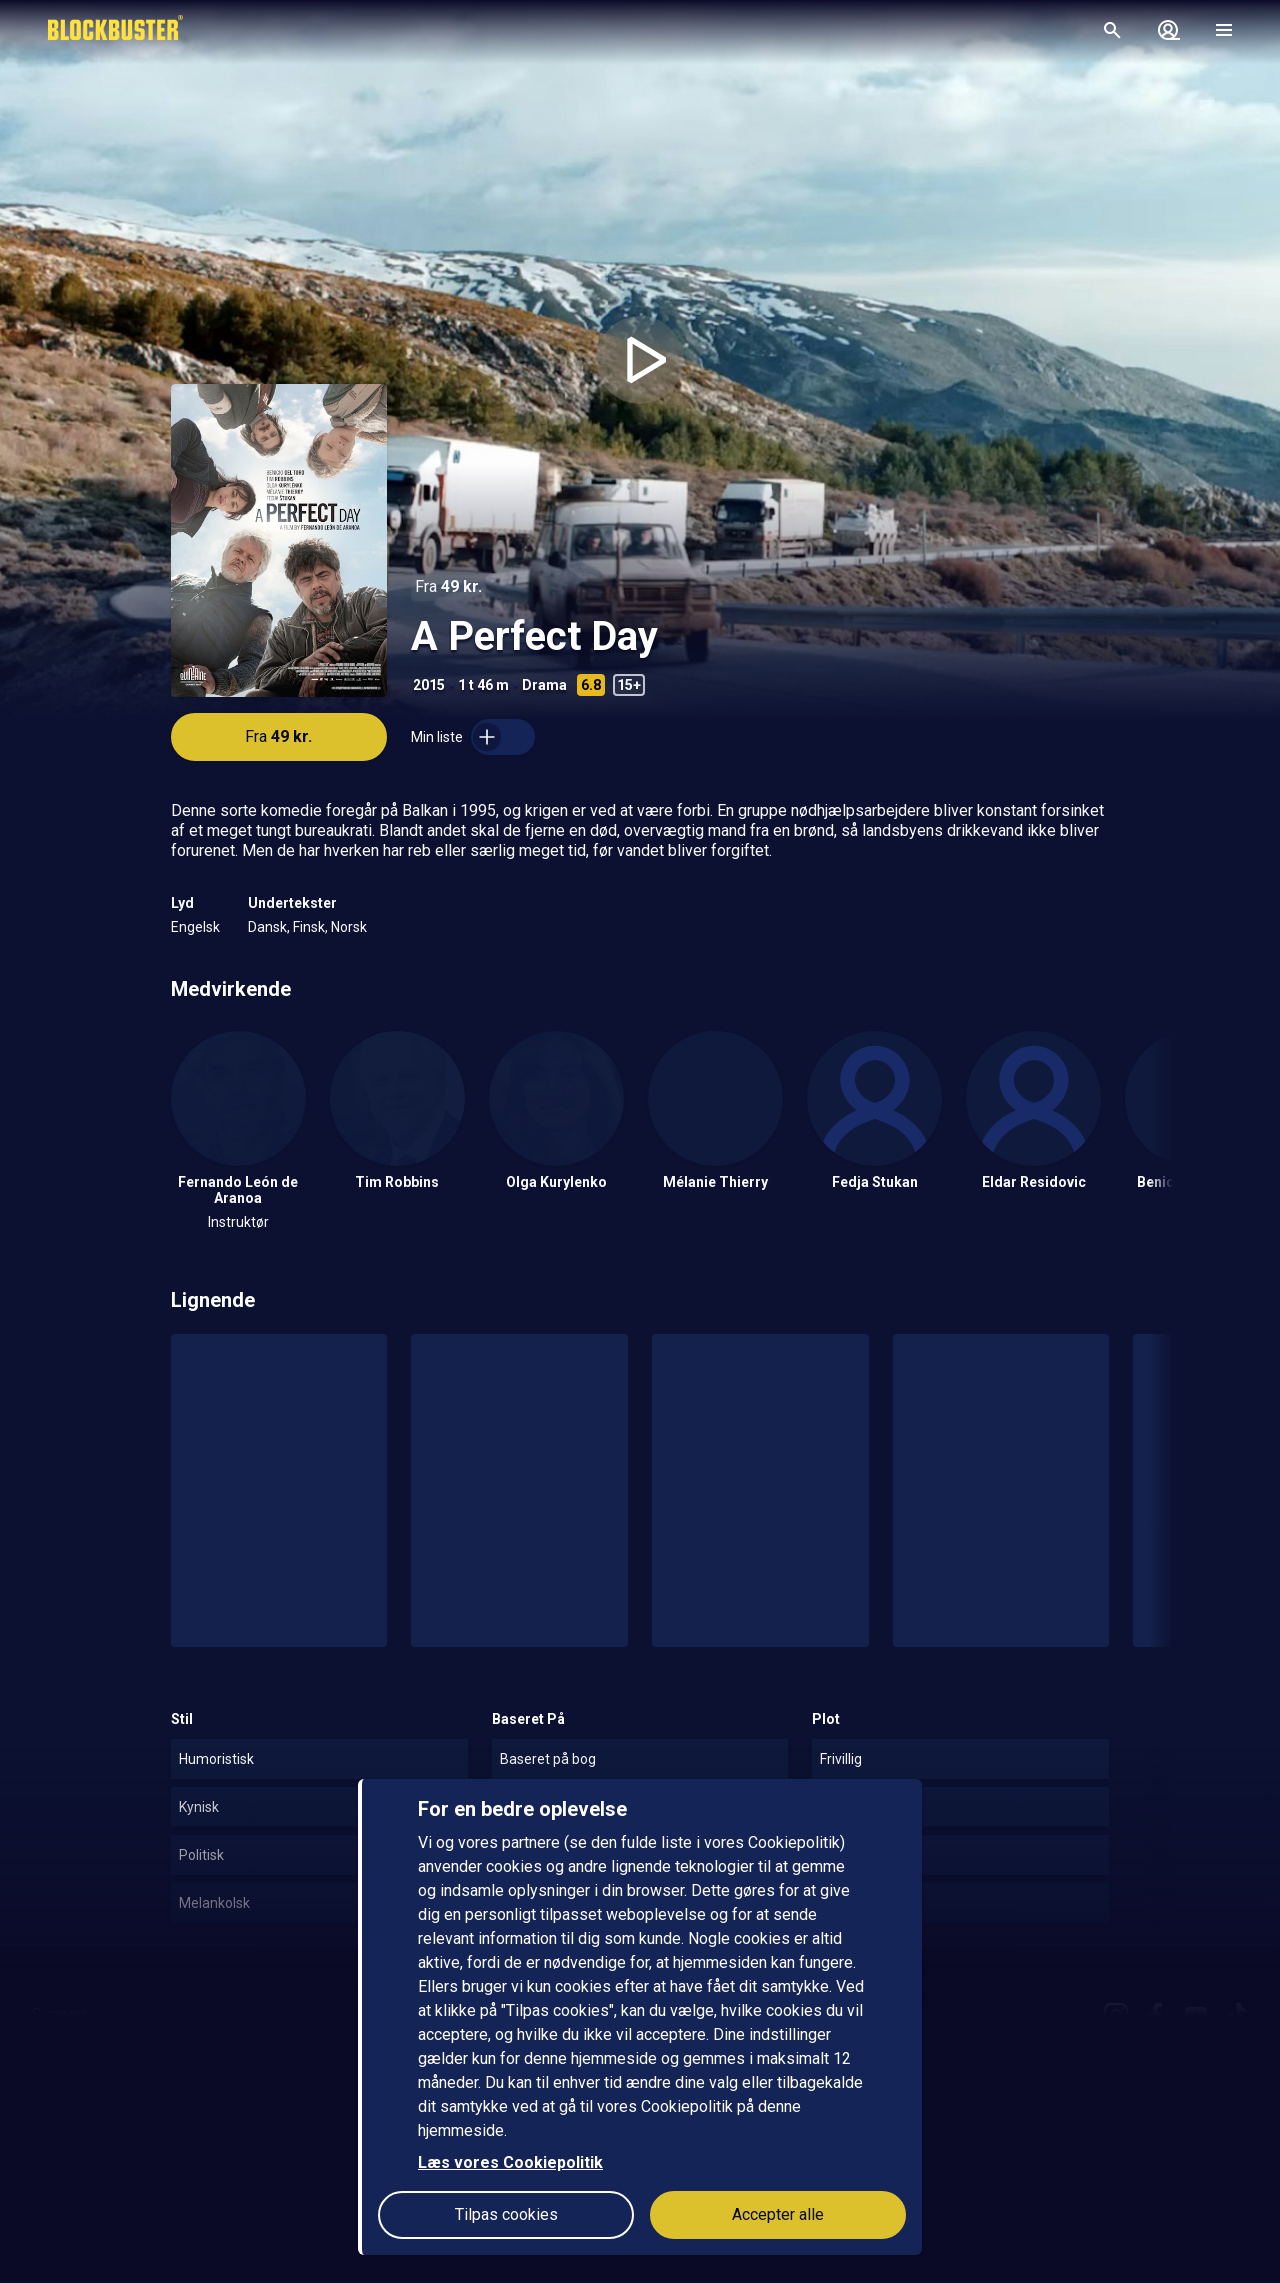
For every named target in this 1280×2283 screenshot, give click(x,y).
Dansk (267, 927)
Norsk (349, 927)
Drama (544, 685)
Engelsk (195, 927)
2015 (429, 685)
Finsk (309, 927)
